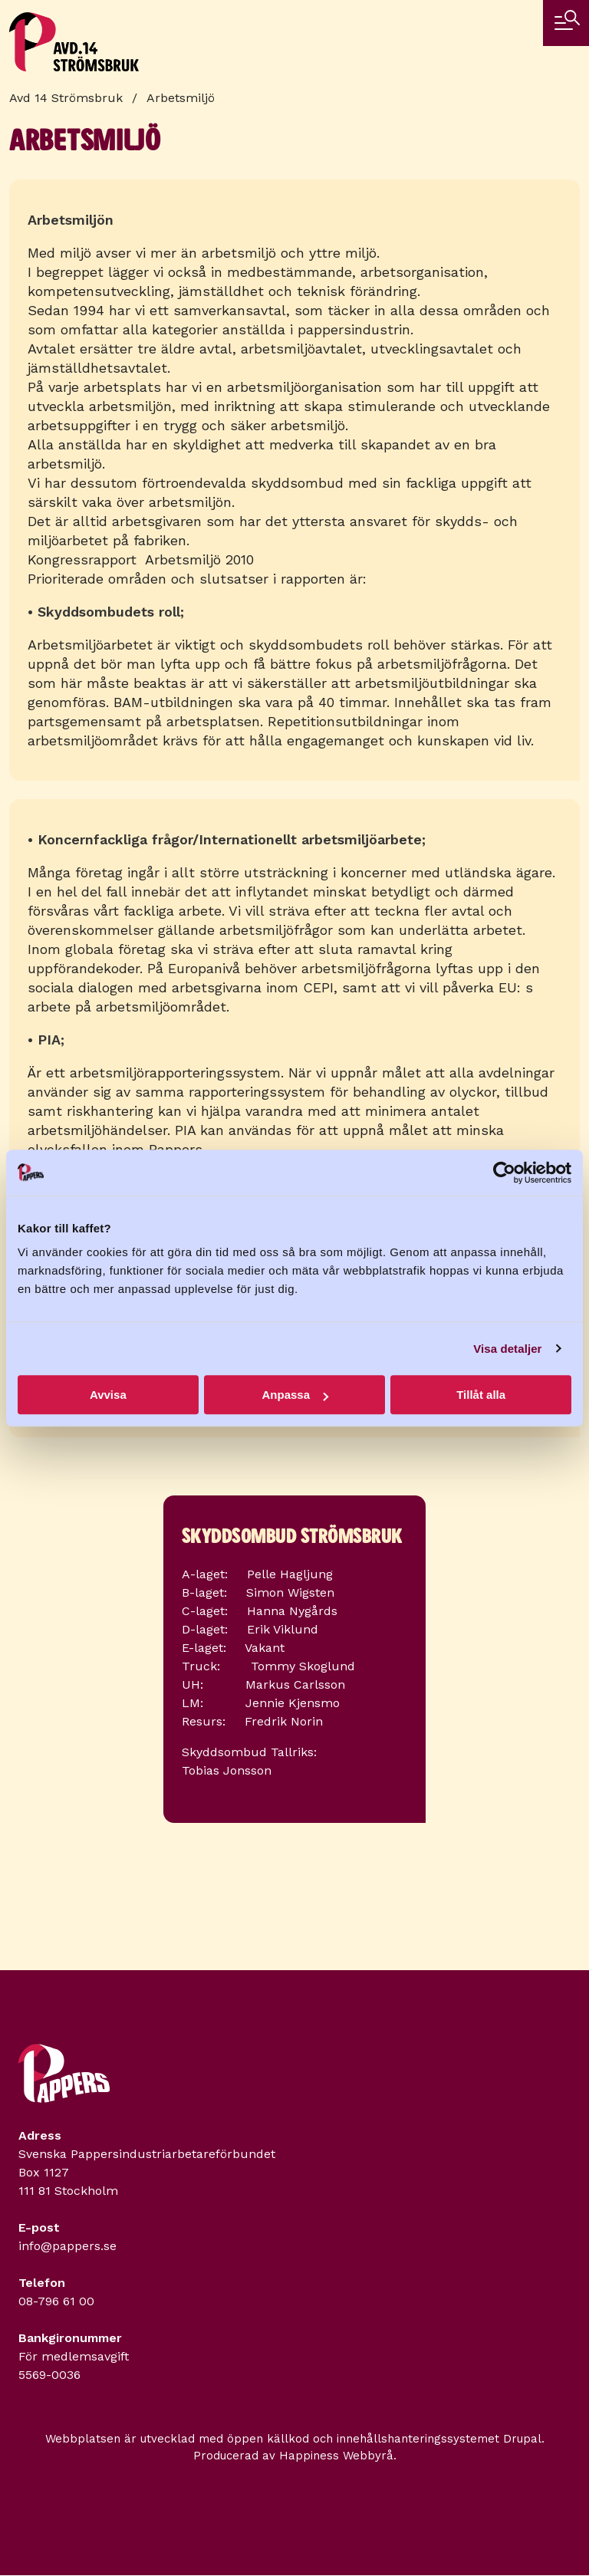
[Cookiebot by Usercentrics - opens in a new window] (504, 1172)
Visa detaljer (507, 1348)
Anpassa (295, 1394)
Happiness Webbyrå (336, 2455)
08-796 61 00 (56, 2301)
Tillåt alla (480, 1394)
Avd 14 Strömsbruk (66, 97)
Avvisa (108, 1394)
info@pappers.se (67, 2246)
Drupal (522, 2439)
